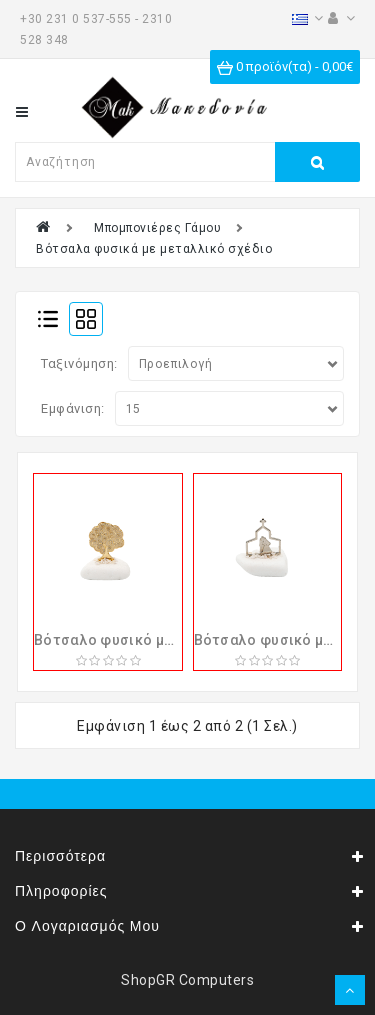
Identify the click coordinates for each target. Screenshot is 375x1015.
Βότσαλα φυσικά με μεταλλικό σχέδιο (154, 249)
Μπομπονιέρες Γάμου (157, 228)
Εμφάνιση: (73, 408)
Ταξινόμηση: (79, 363)
